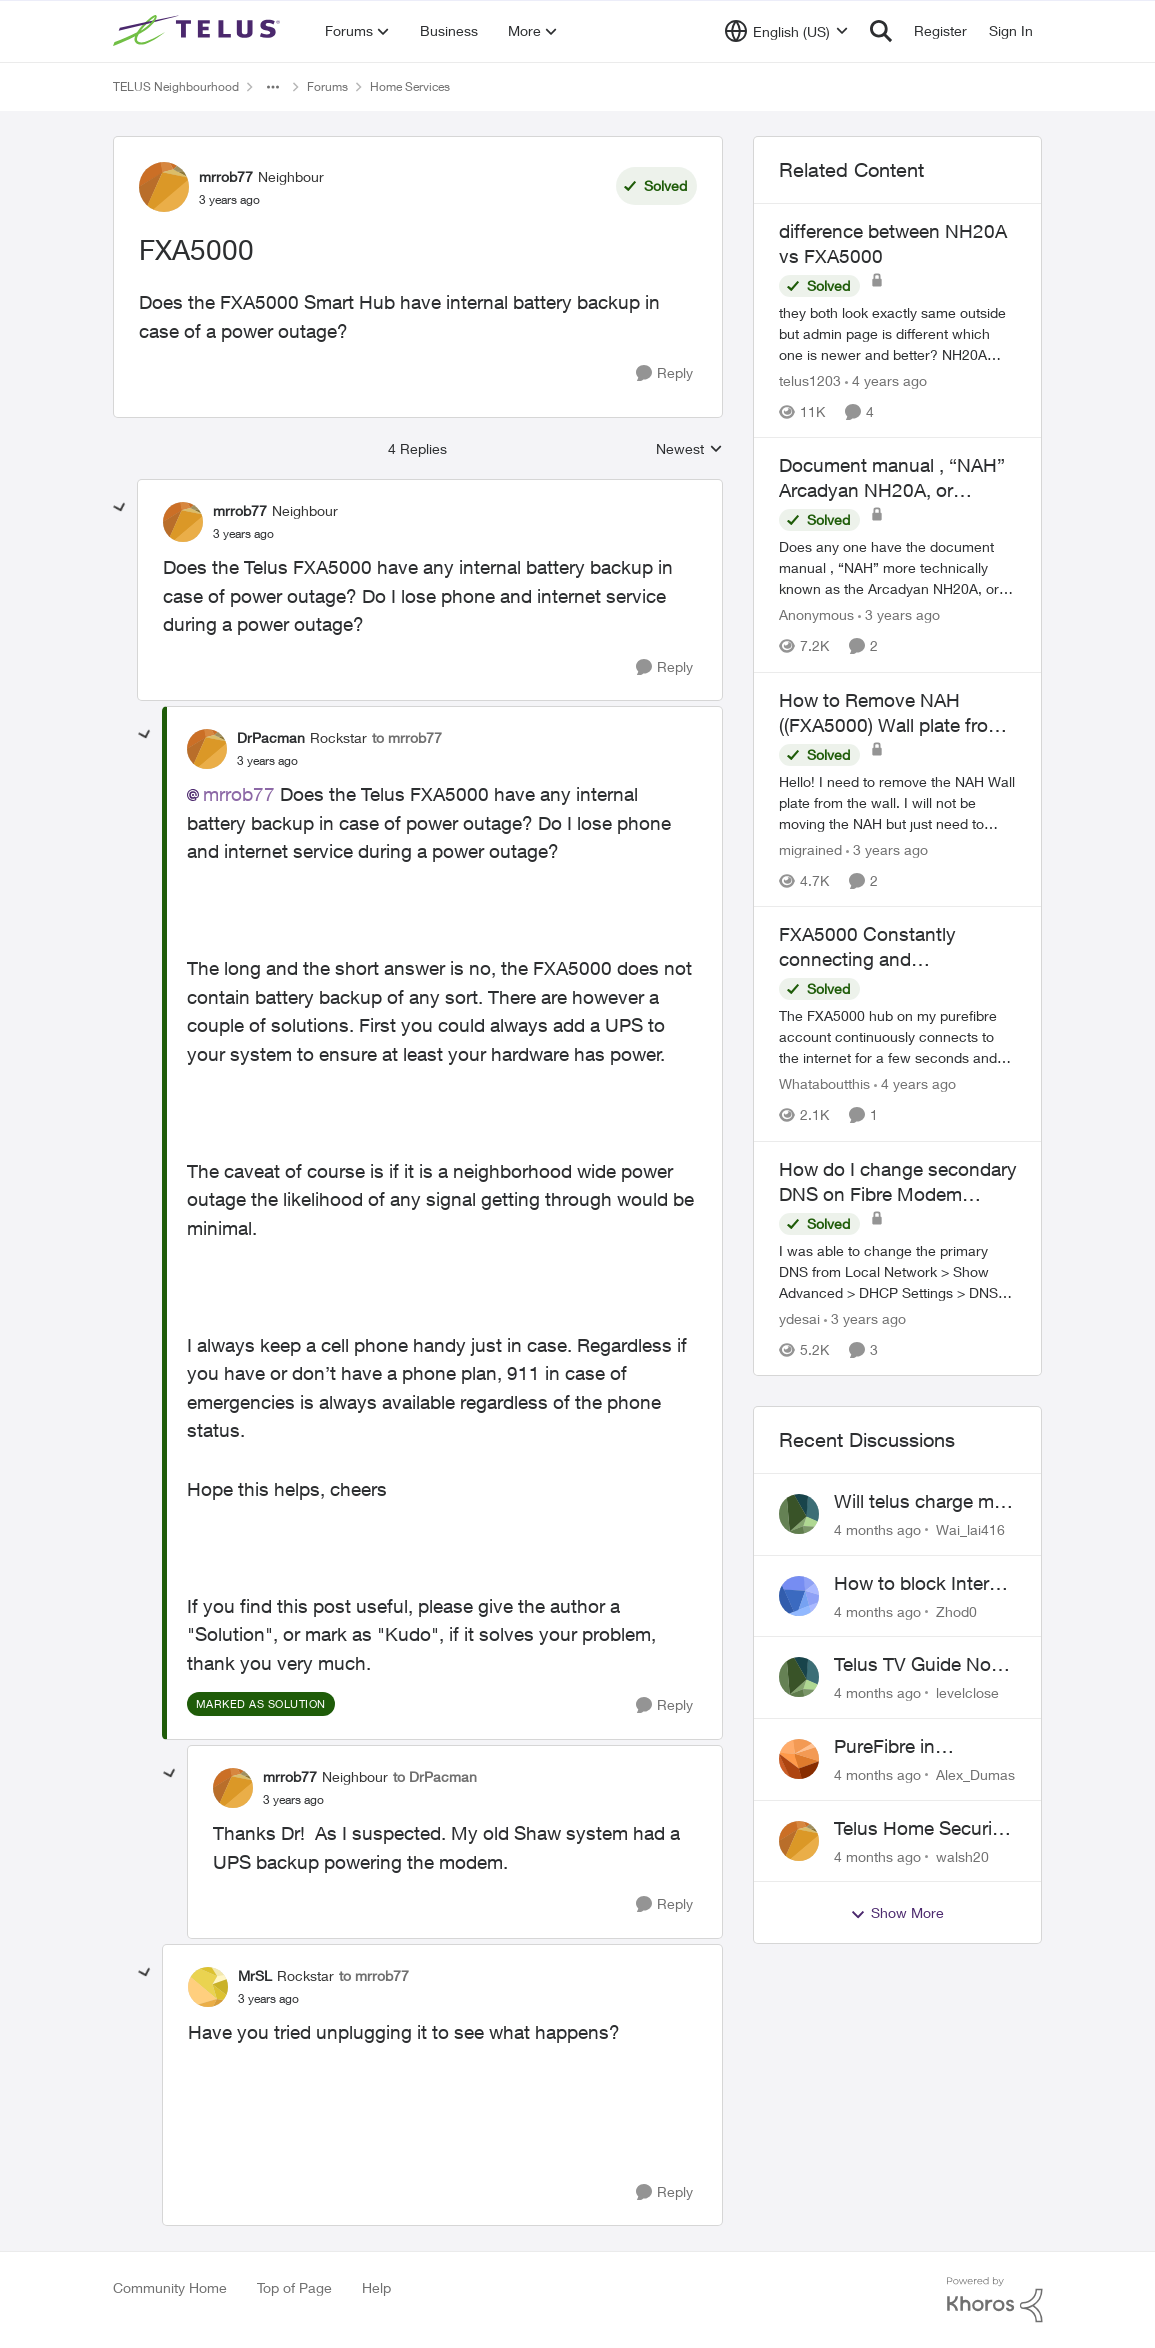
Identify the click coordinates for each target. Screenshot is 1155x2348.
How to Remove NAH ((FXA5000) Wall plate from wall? (891, 713)
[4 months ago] (877, 1529)
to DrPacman (435, 1776)
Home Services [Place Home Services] (410, 86)
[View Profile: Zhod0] (799, 1596)
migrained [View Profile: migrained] (810, 849)
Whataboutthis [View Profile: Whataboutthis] (824, 1084)
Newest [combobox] (689, 449)
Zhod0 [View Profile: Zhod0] (956, 1610)
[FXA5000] (243, 534)
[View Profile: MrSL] (208, 1987)
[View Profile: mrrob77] (164, 187)
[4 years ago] (886, 380)
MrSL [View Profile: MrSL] (255, 1975)
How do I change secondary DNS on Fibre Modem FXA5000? (898, 1182)
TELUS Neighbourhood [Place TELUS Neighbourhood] (176, 86)
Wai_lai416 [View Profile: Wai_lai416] (970, 1529)
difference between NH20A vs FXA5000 (893, 243)
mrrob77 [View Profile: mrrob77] (226, 176)
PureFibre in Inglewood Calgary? (918, 1747)
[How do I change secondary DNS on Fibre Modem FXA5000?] (898, 1271)
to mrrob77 (407, 737)
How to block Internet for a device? (925, 1584)
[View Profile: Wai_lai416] (799, 1514)
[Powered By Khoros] (995, 2300)
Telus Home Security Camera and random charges (921, 1829)
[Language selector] (786, 31)
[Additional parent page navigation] (273, 87)
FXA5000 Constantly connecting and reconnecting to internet (880, 947)
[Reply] (664, 373)
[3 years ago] (899, 615)
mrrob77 (239, 794)
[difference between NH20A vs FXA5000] (898, 333)
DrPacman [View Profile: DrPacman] (271, 737)
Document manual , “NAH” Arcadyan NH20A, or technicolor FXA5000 (892, 478)
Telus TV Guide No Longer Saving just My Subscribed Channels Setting (913, 1665)
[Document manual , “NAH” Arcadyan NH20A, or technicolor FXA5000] (898, 568)
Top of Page (294, 2287)
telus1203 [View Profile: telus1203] (810, 380)
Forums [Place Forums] (327, 86)
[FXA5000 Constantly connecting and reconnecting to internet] (898, 1037)
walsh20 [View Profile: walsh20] (962, 1855)
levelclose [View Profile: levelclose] (967, 1692)
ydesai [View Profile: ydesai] (799, 1318)
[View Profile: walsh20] (799, 1841)
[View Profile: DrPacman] (207, 749)
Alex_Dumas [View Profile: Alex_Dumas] (975, 1774)
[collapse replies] (120, 508)
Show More (897, 1913)
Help (376, 2287)
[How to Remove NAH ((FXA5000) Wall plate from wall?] (898, 802)
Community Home (170, 2287)
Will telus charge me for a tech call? (919, 1502)
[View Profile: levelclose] (799, 1677)
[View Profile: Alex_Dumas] (799, 1759)
